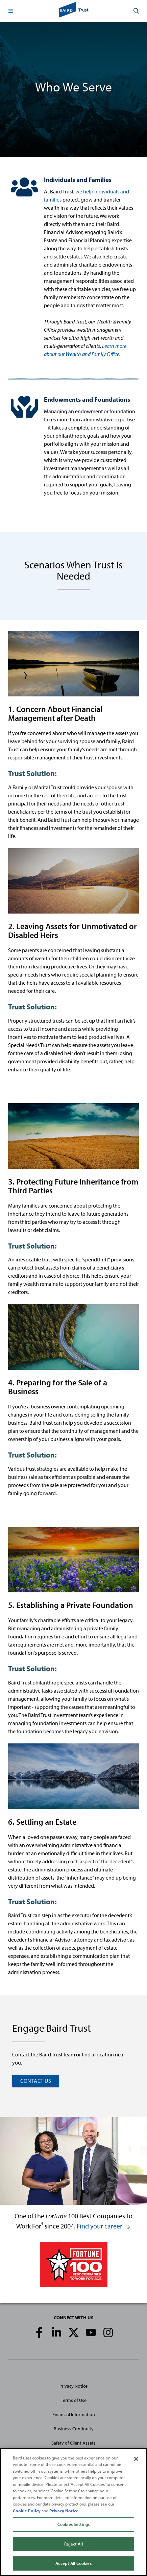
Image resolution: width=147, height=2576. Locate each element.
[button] (11, 11)
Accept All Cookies (73, 2563)
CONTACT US (35, 2080)
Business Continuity (74, 2429)
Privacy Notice (73, 2386)
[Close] (136, 2458)
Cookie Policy (27, 2510)
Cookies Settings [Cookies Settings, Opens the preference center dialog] (73, 2524)
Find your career (104, 2226)
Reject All (73, 2544)
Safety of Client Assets (73, 2443)
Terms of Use (74, 2400)
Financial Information (73, 2414)
